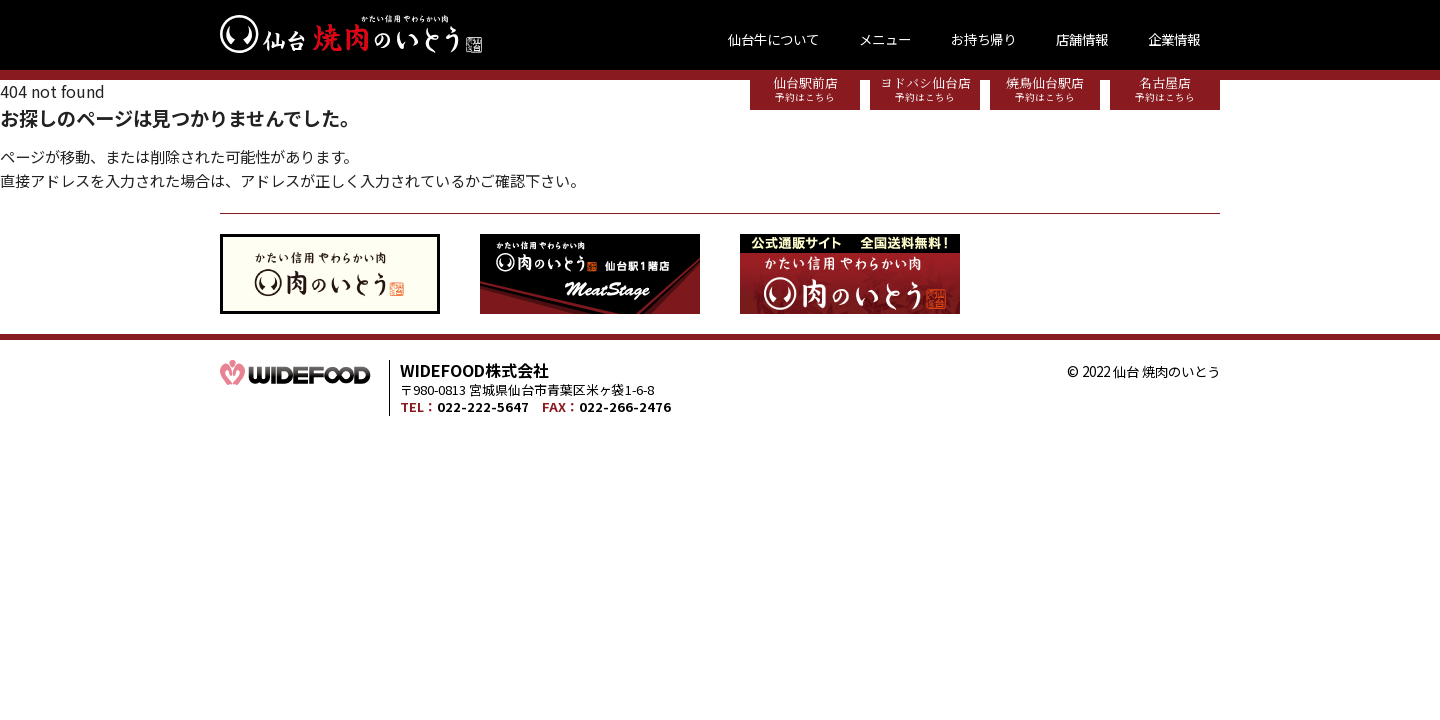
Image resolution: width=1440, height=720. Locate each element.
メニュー (885, 39)
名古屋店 (1165, 88)
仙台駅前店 (805, 88)
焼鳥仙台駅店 (1045, 88)
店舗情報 (1082, 39)
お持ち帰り (983, 39)
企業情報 (1174, 39)
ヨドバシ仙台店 (925, 88)
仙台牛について (773, 39)
